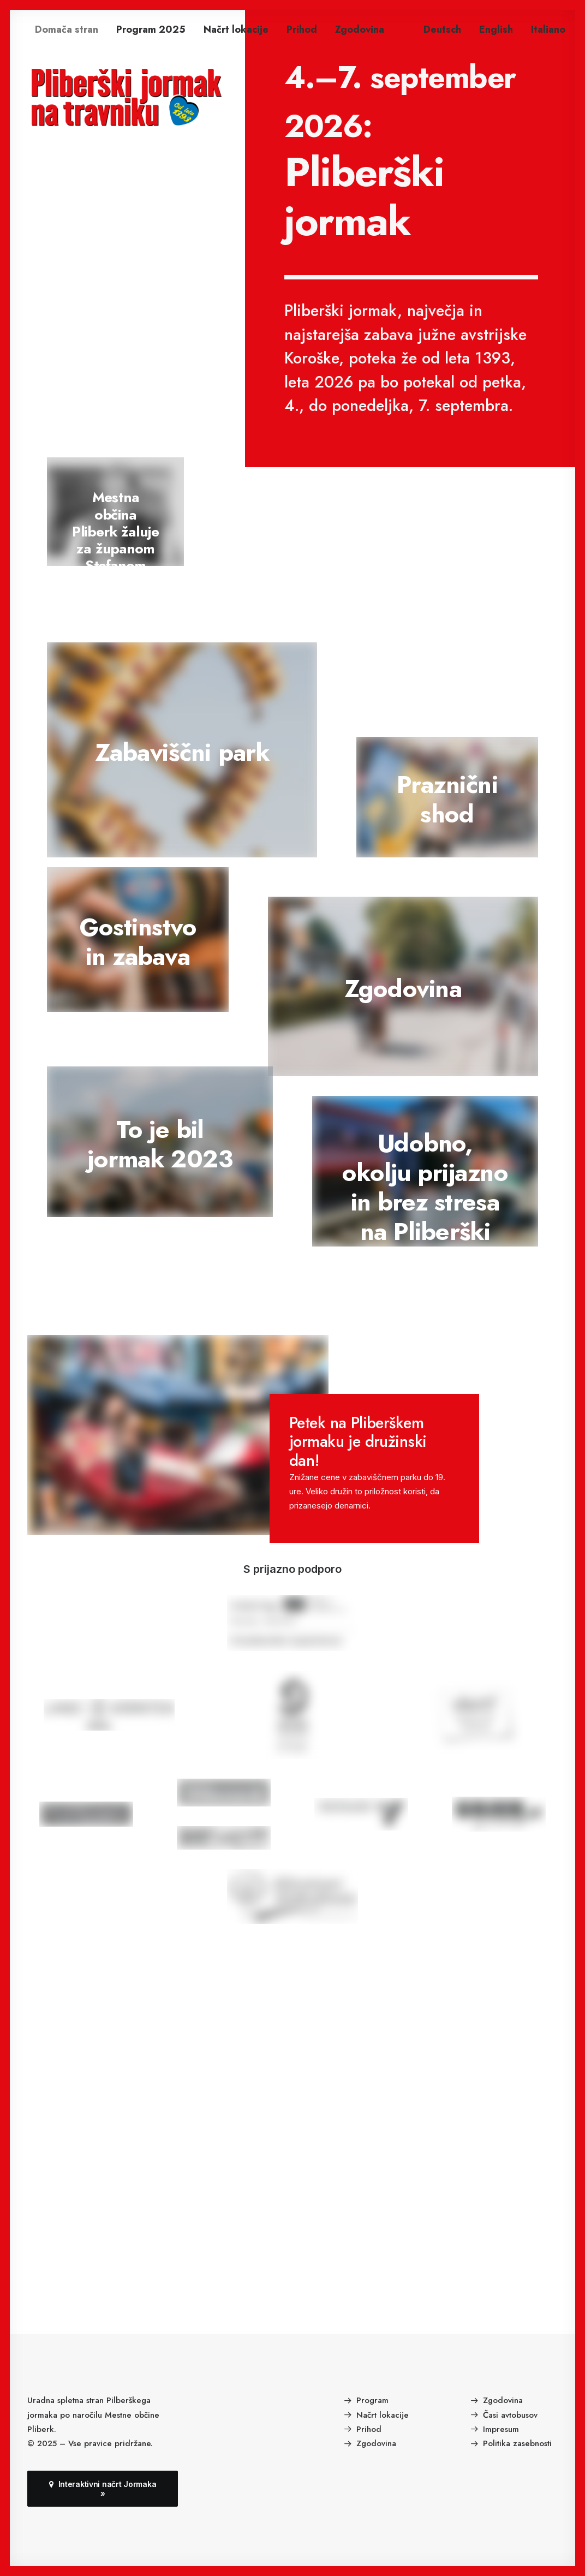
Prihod (301, 29)
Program (372, 2400)
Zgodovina (359, 29)
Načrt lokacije (236, 29)
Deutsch (442, 29)
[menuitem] (66, 29)
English (496, 29)
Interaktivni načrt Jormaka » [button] (103, 2488)
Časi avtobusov (510, 2414)
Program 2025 (151, 29)
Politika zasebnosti (517, 2443)
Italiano (548, 29)
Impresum (501, 2429)
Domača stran (66, 29)
